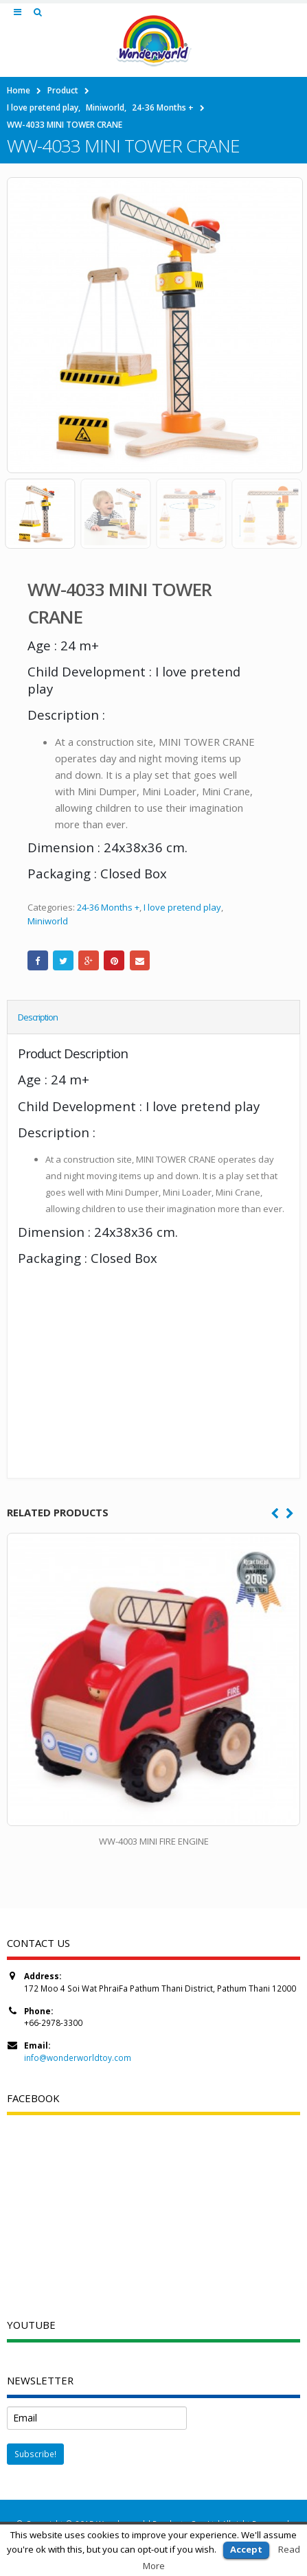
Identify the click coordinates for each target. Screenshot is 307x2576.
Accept (246, 2549)
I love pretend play (182, 907)
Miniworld (47, 921)
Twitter (63, 960)
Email (140, 960)
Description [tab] (38, 1017)
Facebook (37, 960)
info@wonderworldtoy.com (77, 2057)
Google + (88, 960)
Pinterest (114, 960)
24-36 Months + (108, 907)
